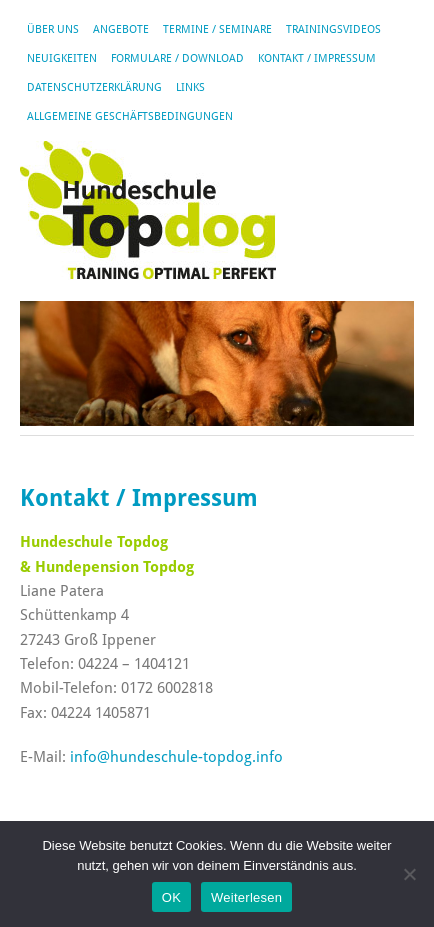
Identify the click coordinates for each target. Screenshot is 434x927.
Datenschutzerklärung (94, 87)
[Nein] (409, 874)
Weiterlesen (246, 897)
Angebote (121, 29)
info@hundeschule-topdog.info (176, 757)
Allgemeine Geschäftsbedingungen (130, 116)
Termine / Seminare (217, 29)
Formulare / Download (177, 58)
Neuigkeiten (62, 58)
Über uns (53, 29)
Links (190, 87)
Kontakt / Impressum (317, 58)
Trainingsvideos (333, 29)
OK (171, 897)
